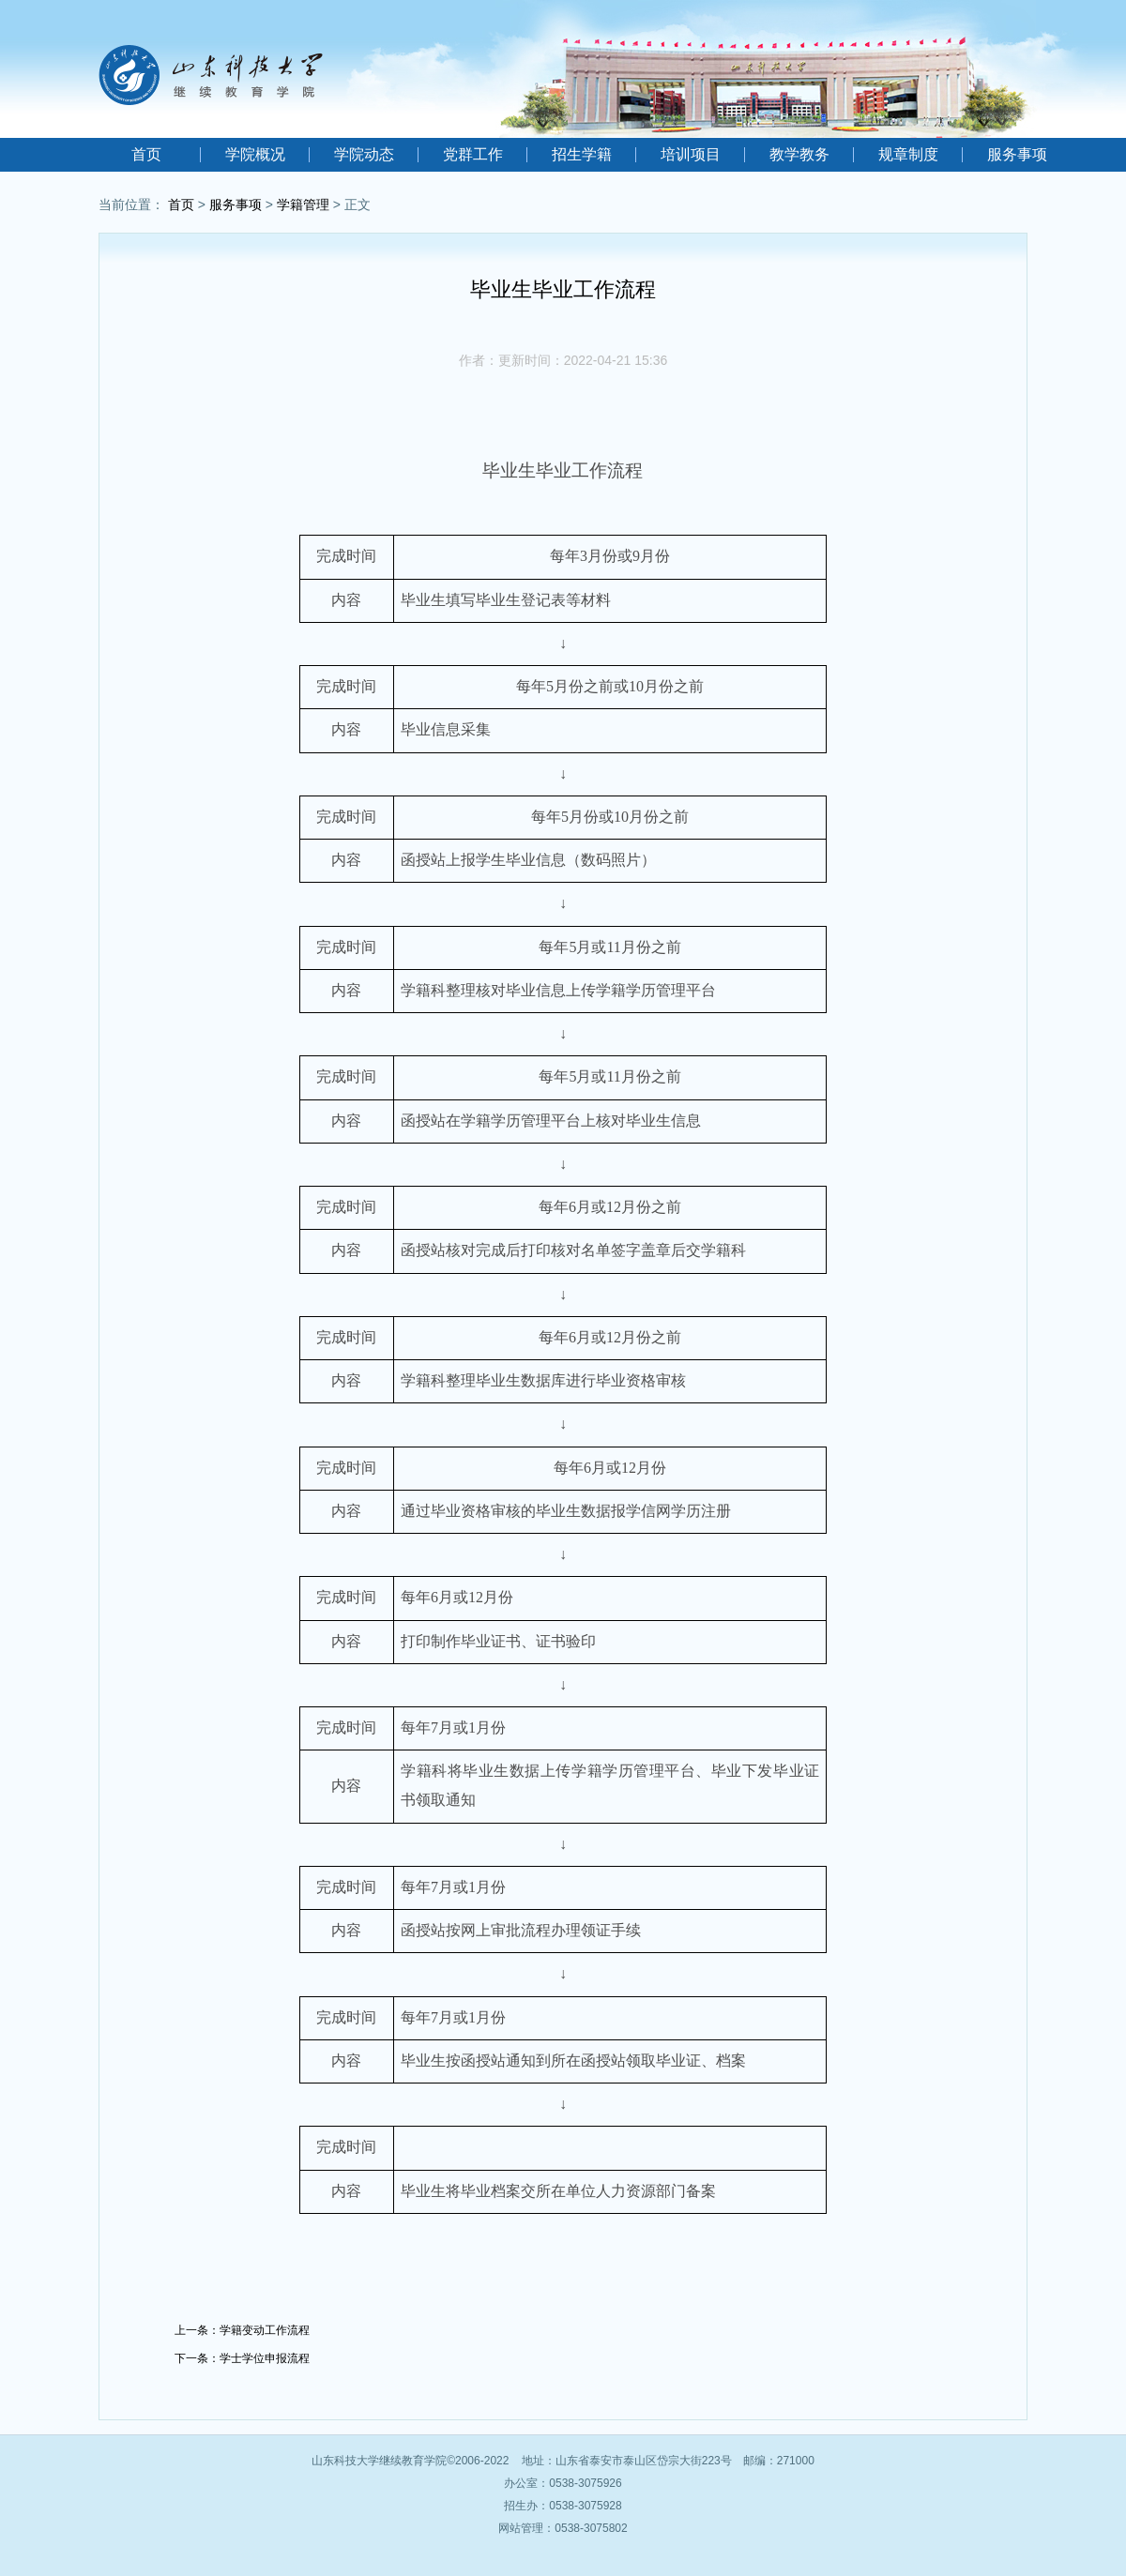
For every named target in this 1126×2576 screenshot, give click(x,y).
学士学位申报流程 (265, 2358)
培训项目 (691, 154)
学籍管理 (303, 204)
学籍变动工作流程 (265, 2330)
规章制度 (908, 154)
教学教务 (799, 154)
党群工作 (473, 154)
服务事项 (1017, 154)
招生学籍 (582, 154)
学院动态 (364, 154)
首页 (146, 154)
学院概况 (255, 154)
